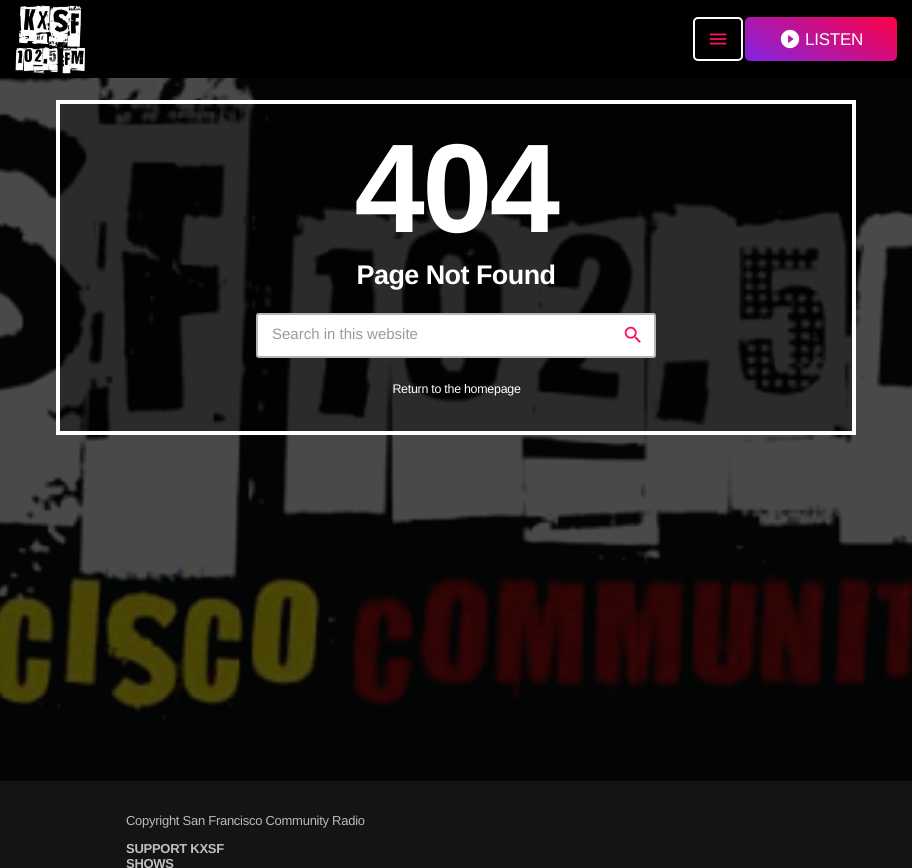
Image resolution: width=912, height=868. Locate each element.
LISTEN (821, 39)
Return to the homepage (456, 389)
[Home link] (50, 39)
